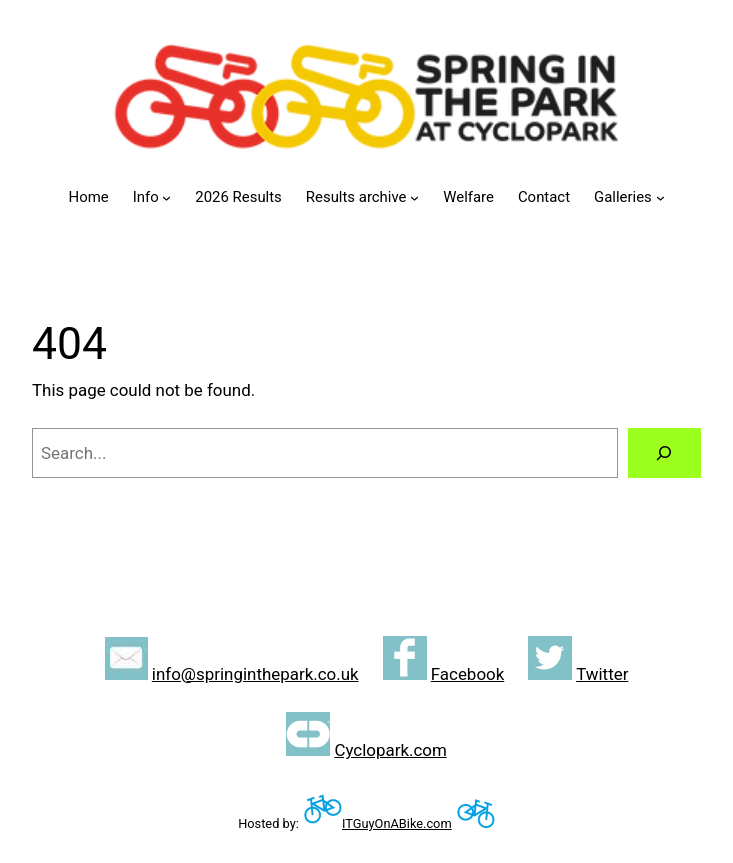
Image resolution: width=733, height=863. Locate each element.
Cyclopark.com (390, 750)
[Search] (664, 453)
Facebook (468, 674)
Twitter (602, 674)
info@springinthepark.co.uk (255, 674)
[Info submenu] (166, 197)
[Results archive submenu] (414, 197)
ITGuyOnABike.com (397, 823)
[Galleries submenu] (660, 197)
